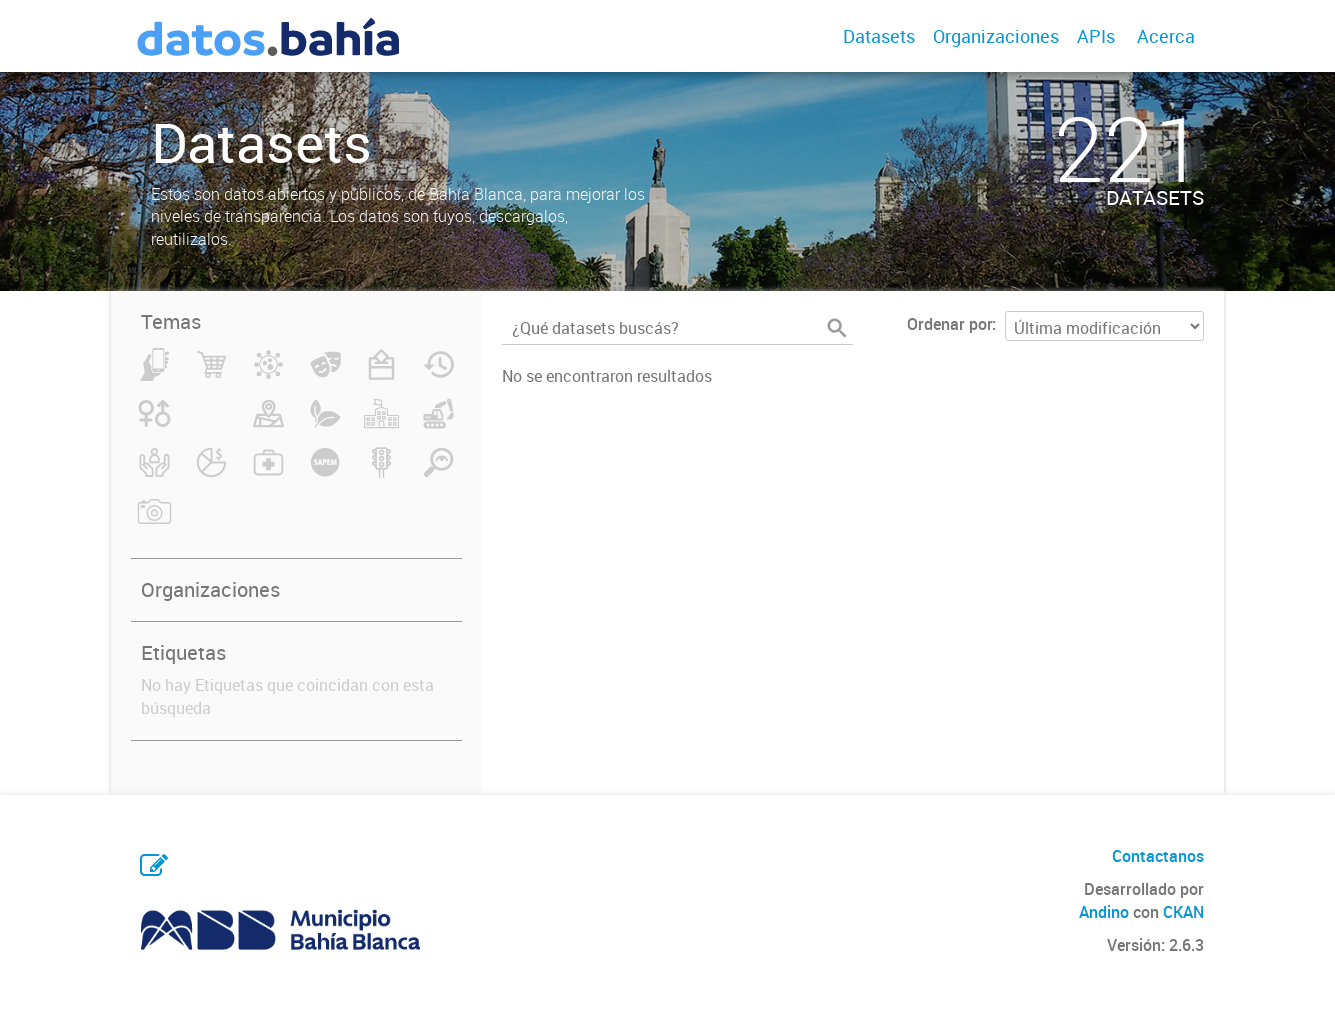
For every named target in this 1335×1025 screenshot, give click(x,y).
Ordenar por (949, 324)
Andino (1104, 912)
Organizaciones (996, 36)
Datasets (879, 36)
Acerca (1166, 36)
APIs (1096, 36)
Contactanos (1158, 856)
